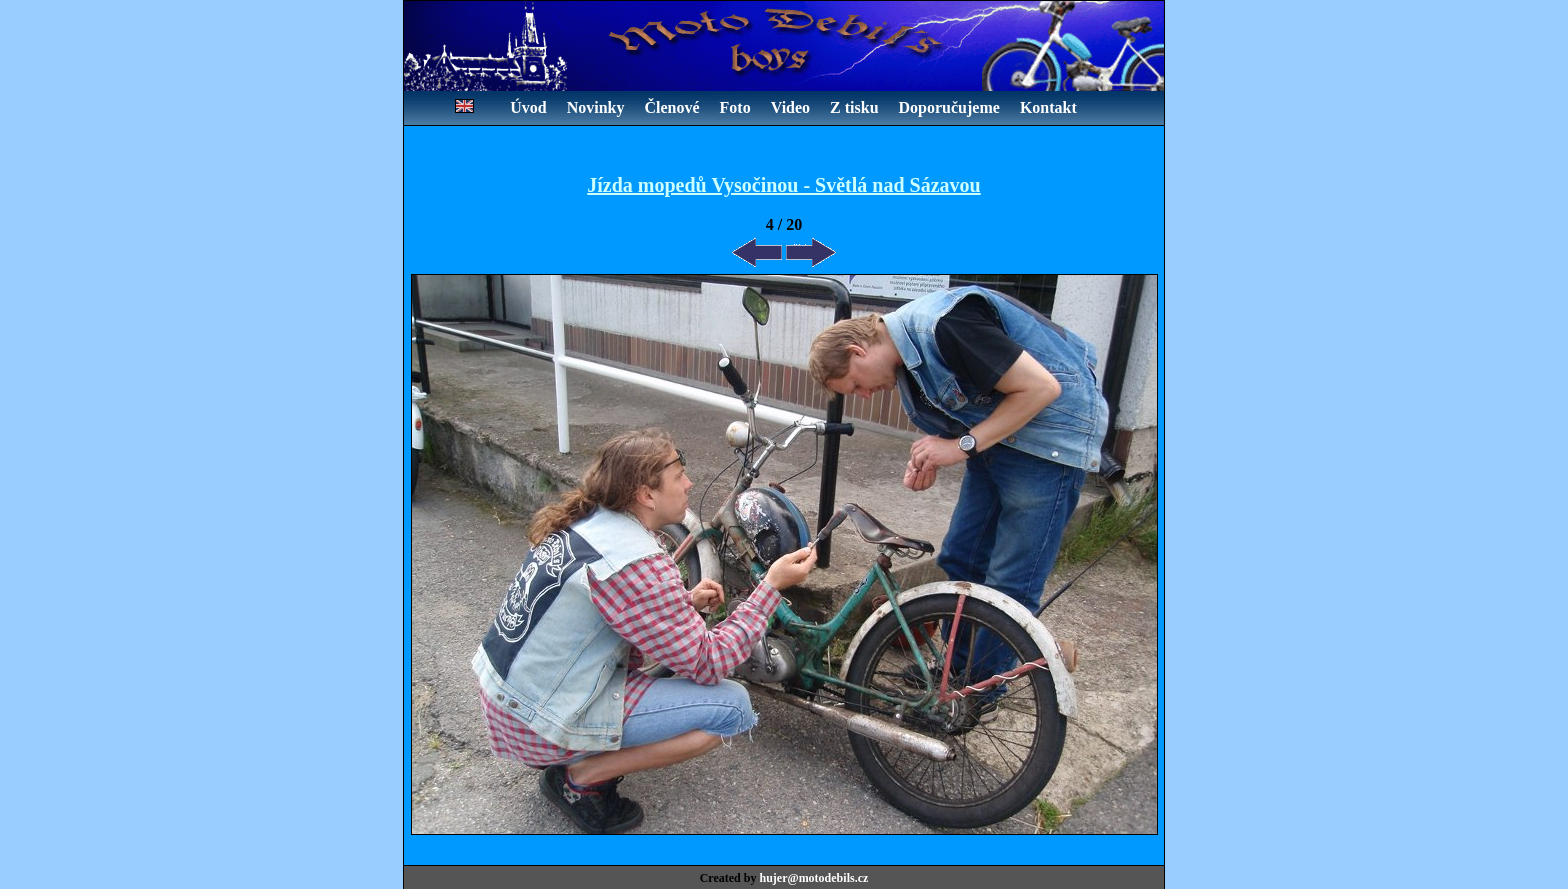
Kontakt (1048, 107)
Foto (735, 107)
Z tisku (854, 107)
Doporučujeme (949, 107)
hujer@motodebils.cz (813, 878)
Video (790, 107)
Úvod (528, 107)
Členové (671, 107)
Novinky (596, 107)
